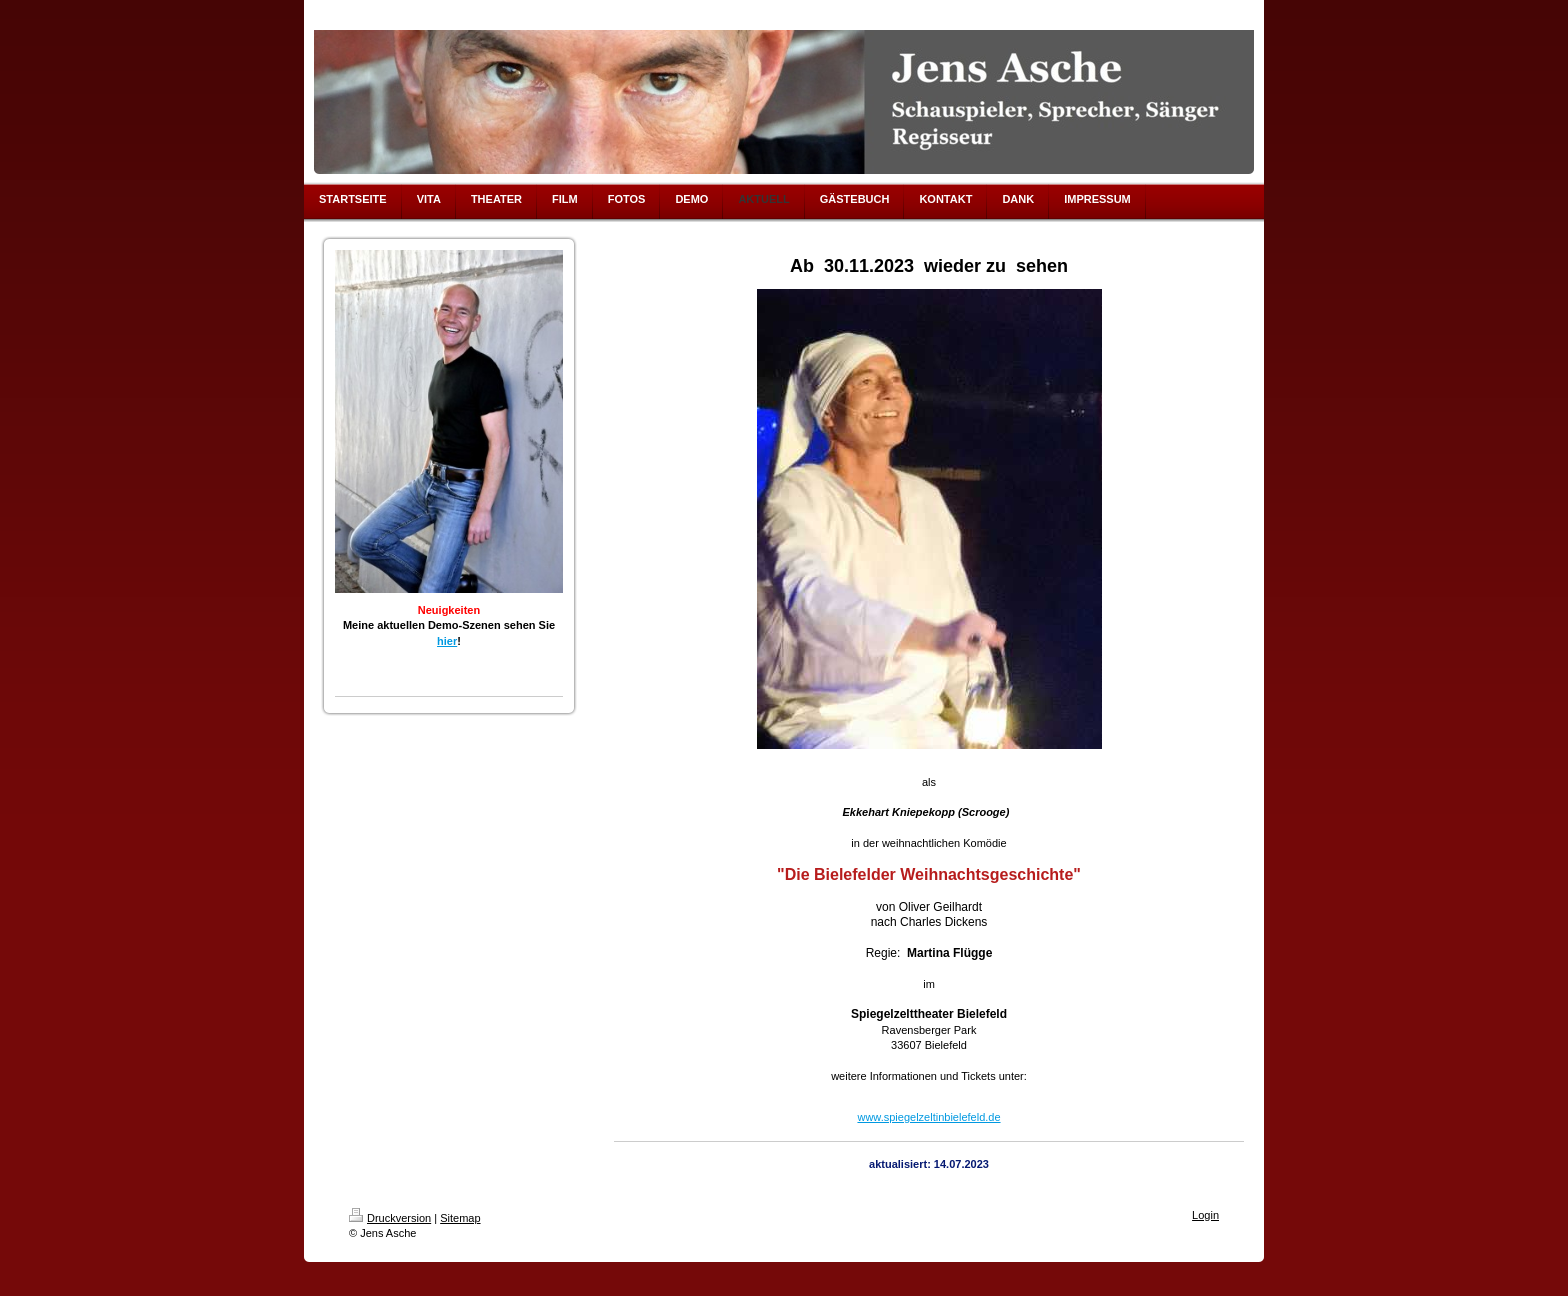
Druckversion (390, 1218)
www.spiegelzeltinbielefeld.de (928, 1117)
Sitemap (460, 1218)
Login (1205, 1215)
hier (447, 641)
